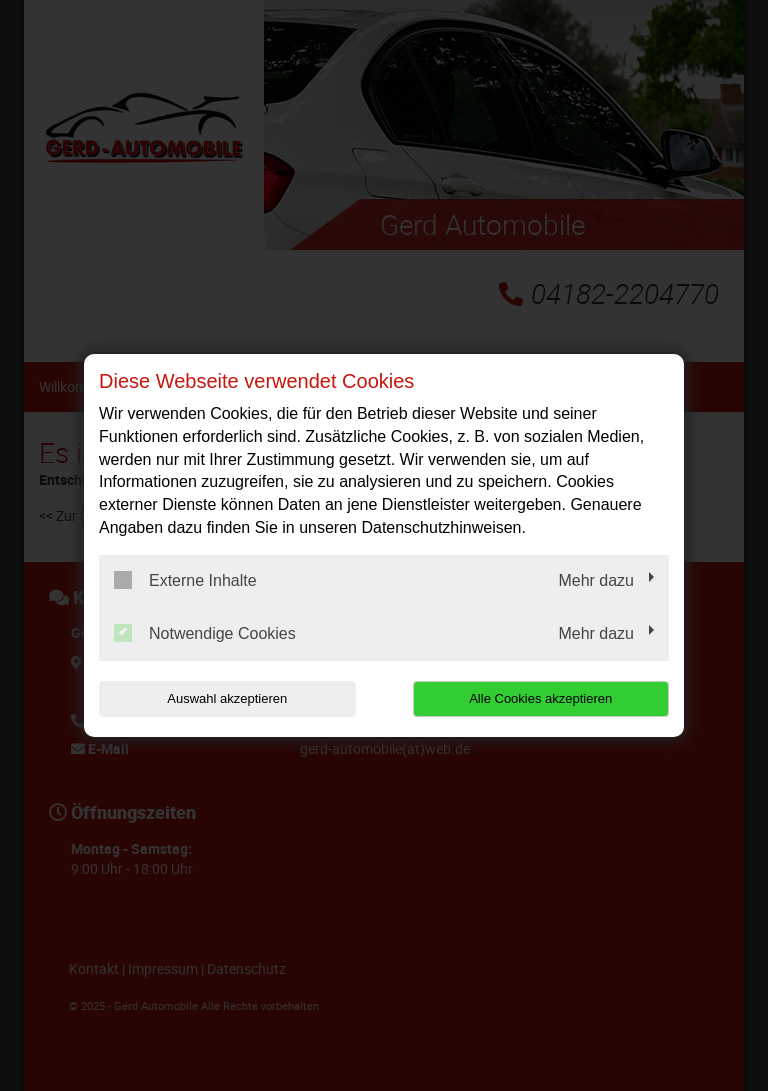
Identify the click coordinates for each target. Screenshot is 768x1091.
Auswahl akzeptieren (227, 698)
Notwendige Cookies (205, 633)
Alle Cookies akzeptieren (540, 698)
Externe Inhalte (185, 580)
